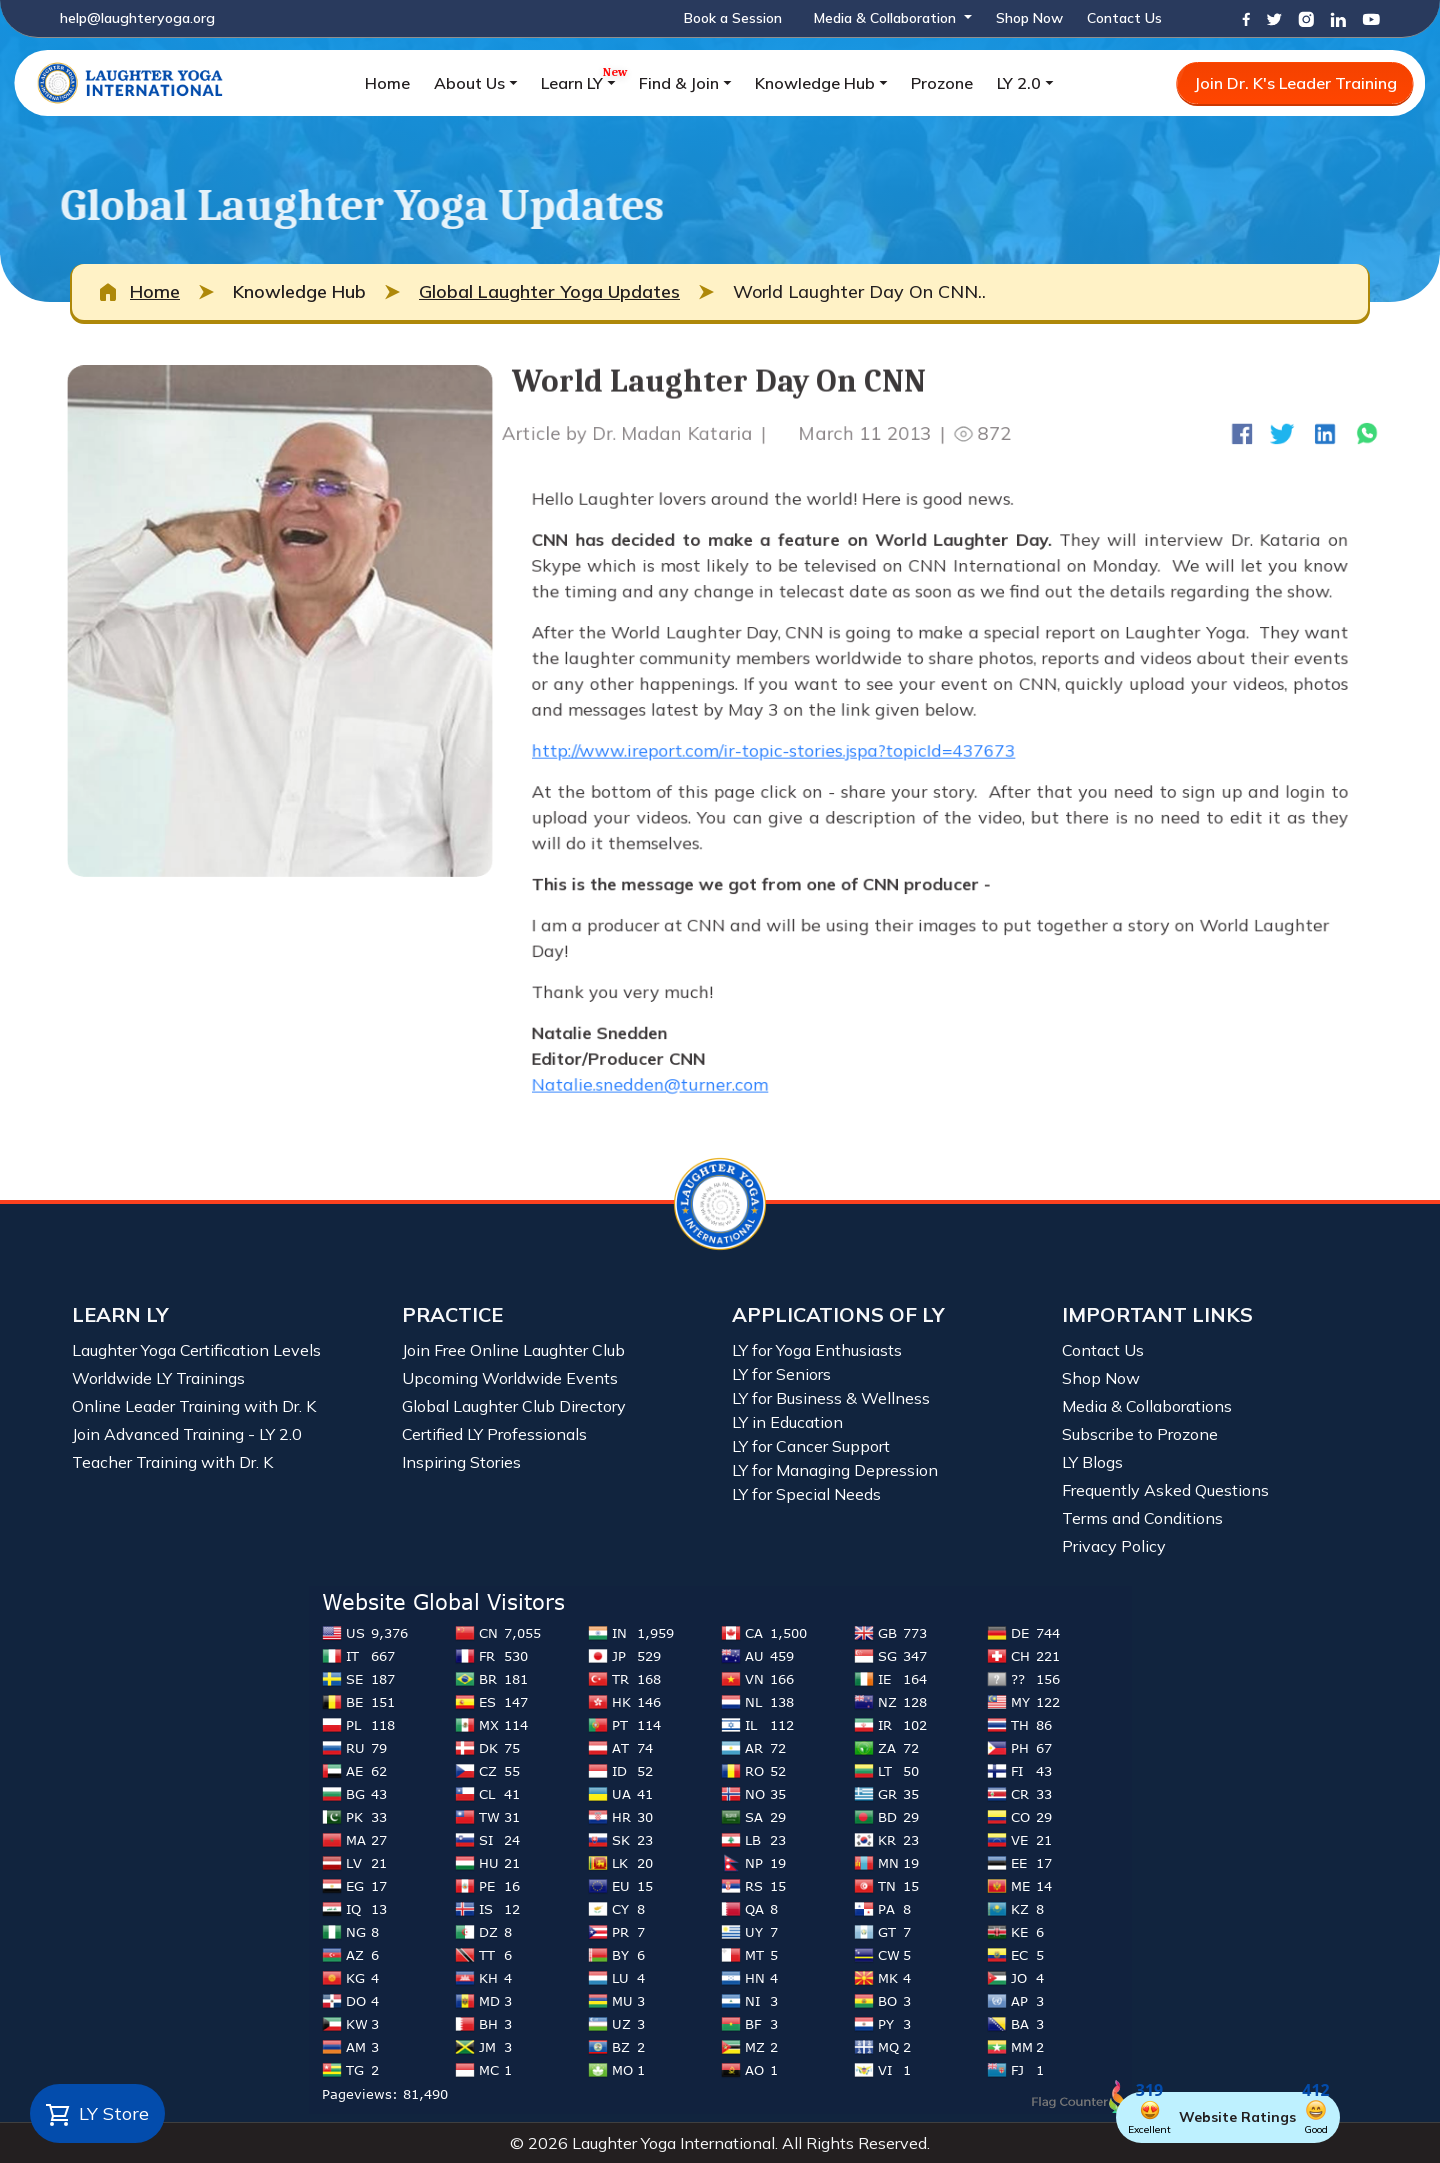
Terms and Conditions (1142, 1518)
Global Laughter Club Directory (514, 1406)
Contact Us (1124, 18)
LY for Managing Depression (835, 1470)
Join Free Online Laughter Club (513, 1350)
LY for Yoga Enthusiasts (817, 1350)
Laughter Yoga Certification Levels (196, 1350)
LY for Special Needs (806, 1494)
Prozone (942, 83)
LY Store (97, 2115)
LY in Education (787, 1422)
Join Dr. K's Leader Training (1295, 83)
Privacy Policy (1114, 1546)
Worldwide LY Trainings (158, 1378)
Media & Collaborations (1147, 1406)
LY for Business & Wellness (831, 1398)
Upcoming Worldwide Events (510, 1378)
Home (387, 83)
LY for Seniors (781, 1374)
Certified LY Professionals (494, 1434)
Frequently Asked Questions (1165, 1490)
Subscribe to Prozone (1140, 1434)
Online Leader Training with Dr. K (194, 1406)
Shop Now (1029, 18)
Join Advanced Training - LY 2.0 (187, 1434)
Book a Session (733, 18)
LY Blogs (1092, 1462)
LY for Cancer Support (811, 1446)
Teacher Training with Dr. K (172, 1462)
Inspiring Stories (461, 1462)
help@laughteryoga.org (137, 18)
